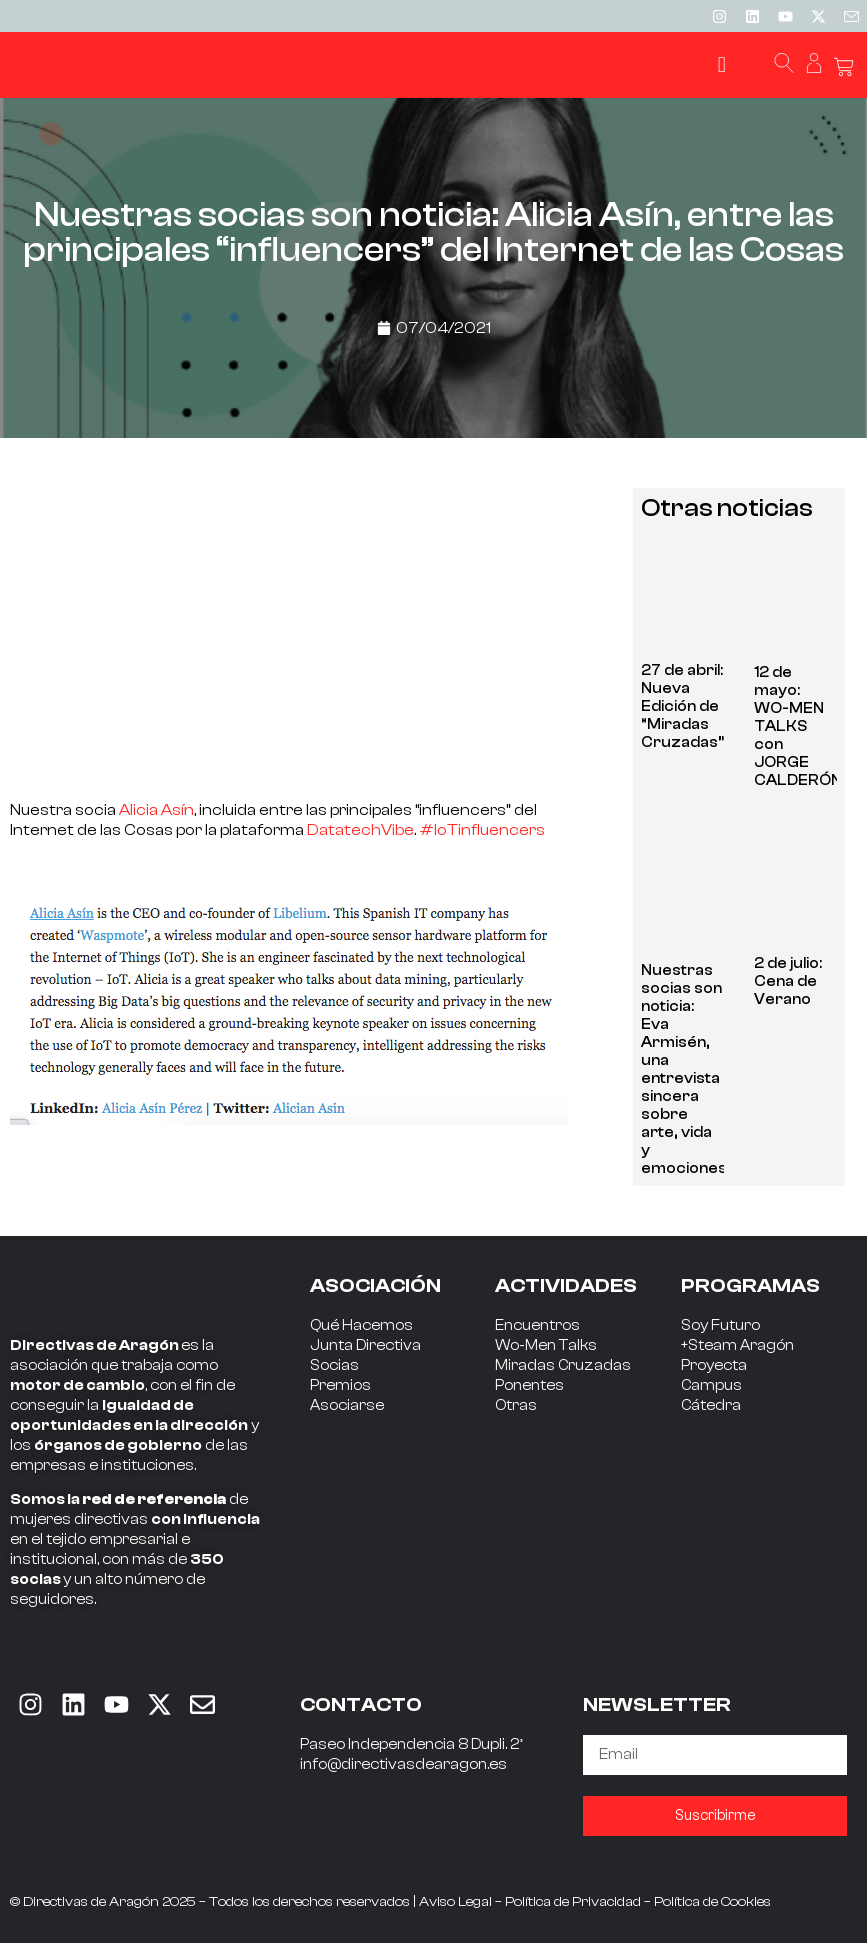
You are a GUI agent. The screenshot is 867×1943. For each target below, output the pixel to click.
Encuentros (537, 1325)
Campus (711, 1385)
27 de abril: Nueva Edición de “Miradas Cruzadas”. (684, 706)
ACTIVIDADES (566, 1285)
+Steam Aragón (737, 1345)
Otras (516, 1405)
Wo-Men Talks (546, 1345)
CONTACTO (361, 1704)
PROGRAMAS (750, 1285)
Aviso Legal (455, 1902)
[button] (721, 65)
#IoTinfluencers (482, 830)
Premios (340, 1385)
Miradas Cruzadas (563, 1365)
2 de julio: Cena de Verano (788, 981)
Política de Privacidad (573, 1902)
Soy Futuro (720, 1325)
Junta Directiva (365, 1345)
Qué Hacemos (361, 1325)
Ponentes (529, 1385)
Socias (334, 1365)
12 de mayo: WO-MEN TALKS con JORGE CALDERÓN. (799, 726)
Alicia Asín (156, 810)
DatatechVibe (360, 830)
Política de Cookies (712, 1902)
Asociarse (347, 1405)
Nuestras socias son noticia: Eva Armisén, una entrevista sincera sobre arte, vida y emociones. (685, 1069)
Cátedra (711, 1405)
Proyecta (714, 1365)
